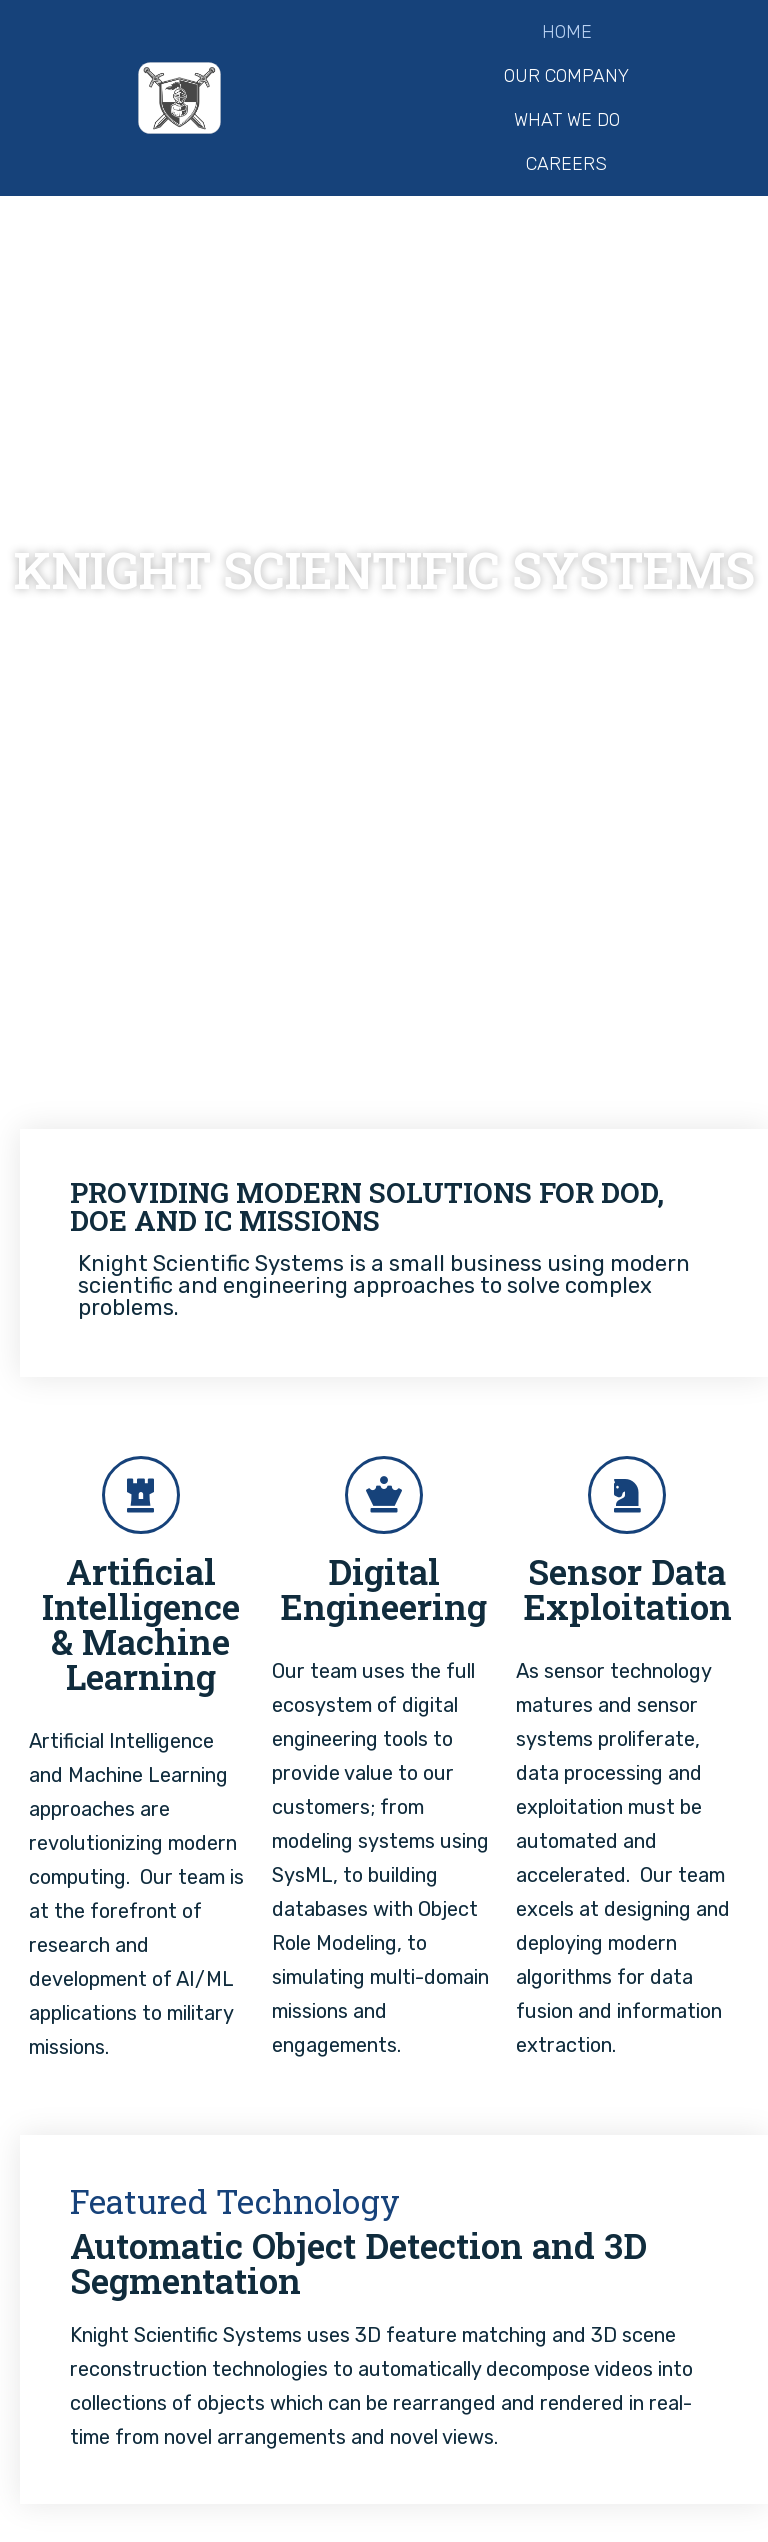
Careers (566, 164)
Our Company (566, 76)
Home (567, 32)
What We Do (567, 120)
